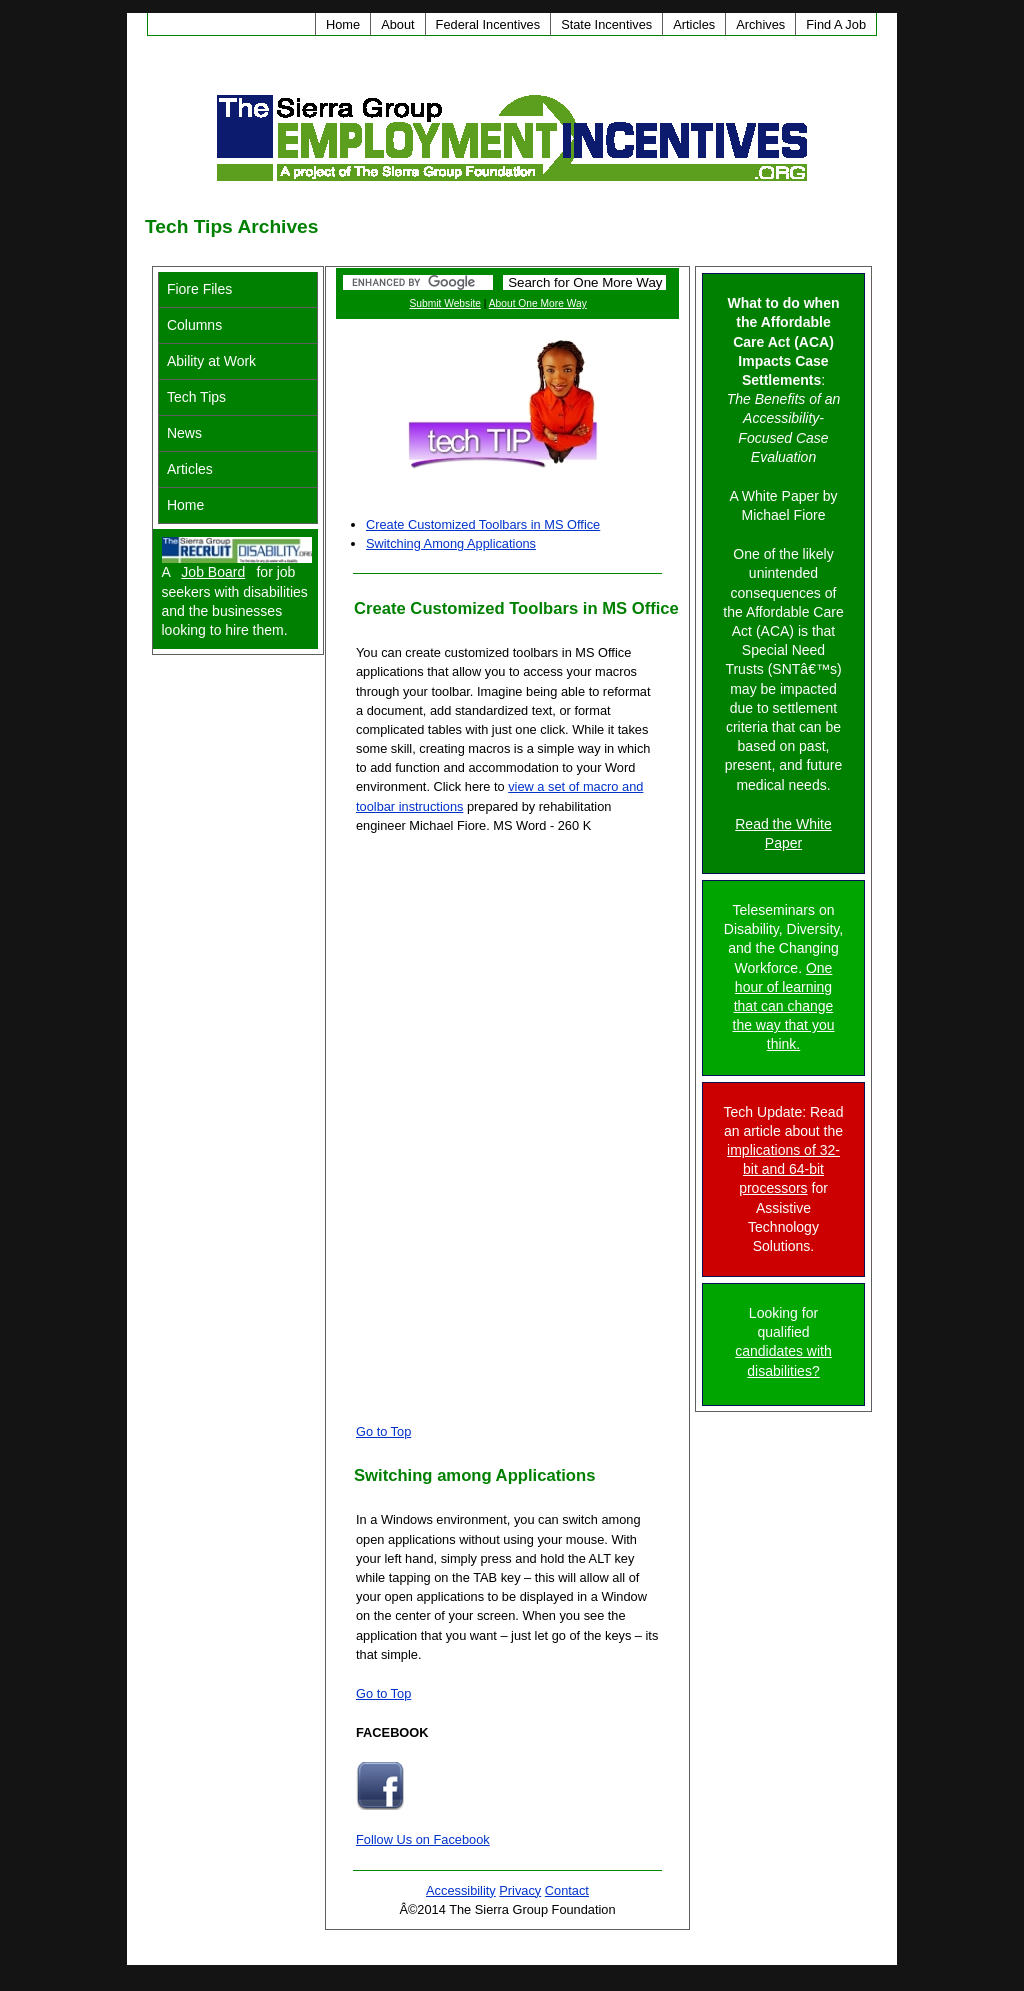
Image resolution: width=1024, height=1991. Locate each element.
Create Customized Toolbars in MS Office (483, 524)
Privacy (520, 1890)
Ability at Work (211, 361)
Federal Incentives (488, 24)
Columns (194, 325)
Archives (760, 24)
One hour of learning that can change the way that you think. (784, 1006)
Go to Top (383, 1431)
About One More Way (538, 303)
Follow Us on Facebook (423, 1839)
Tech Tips (196, 397)
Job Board (213, 572)
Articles (694, 24)
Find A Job (836, 24)
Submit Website (445, 303)
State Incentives (606, 24)
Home (343, 24)
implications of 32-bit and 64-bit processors (783, 1169)
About (397, 24)
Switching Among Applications (451, 543)
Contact (567, 1890)
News (184, 433)
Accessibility (461, 1890)
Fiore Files (199, 289)
